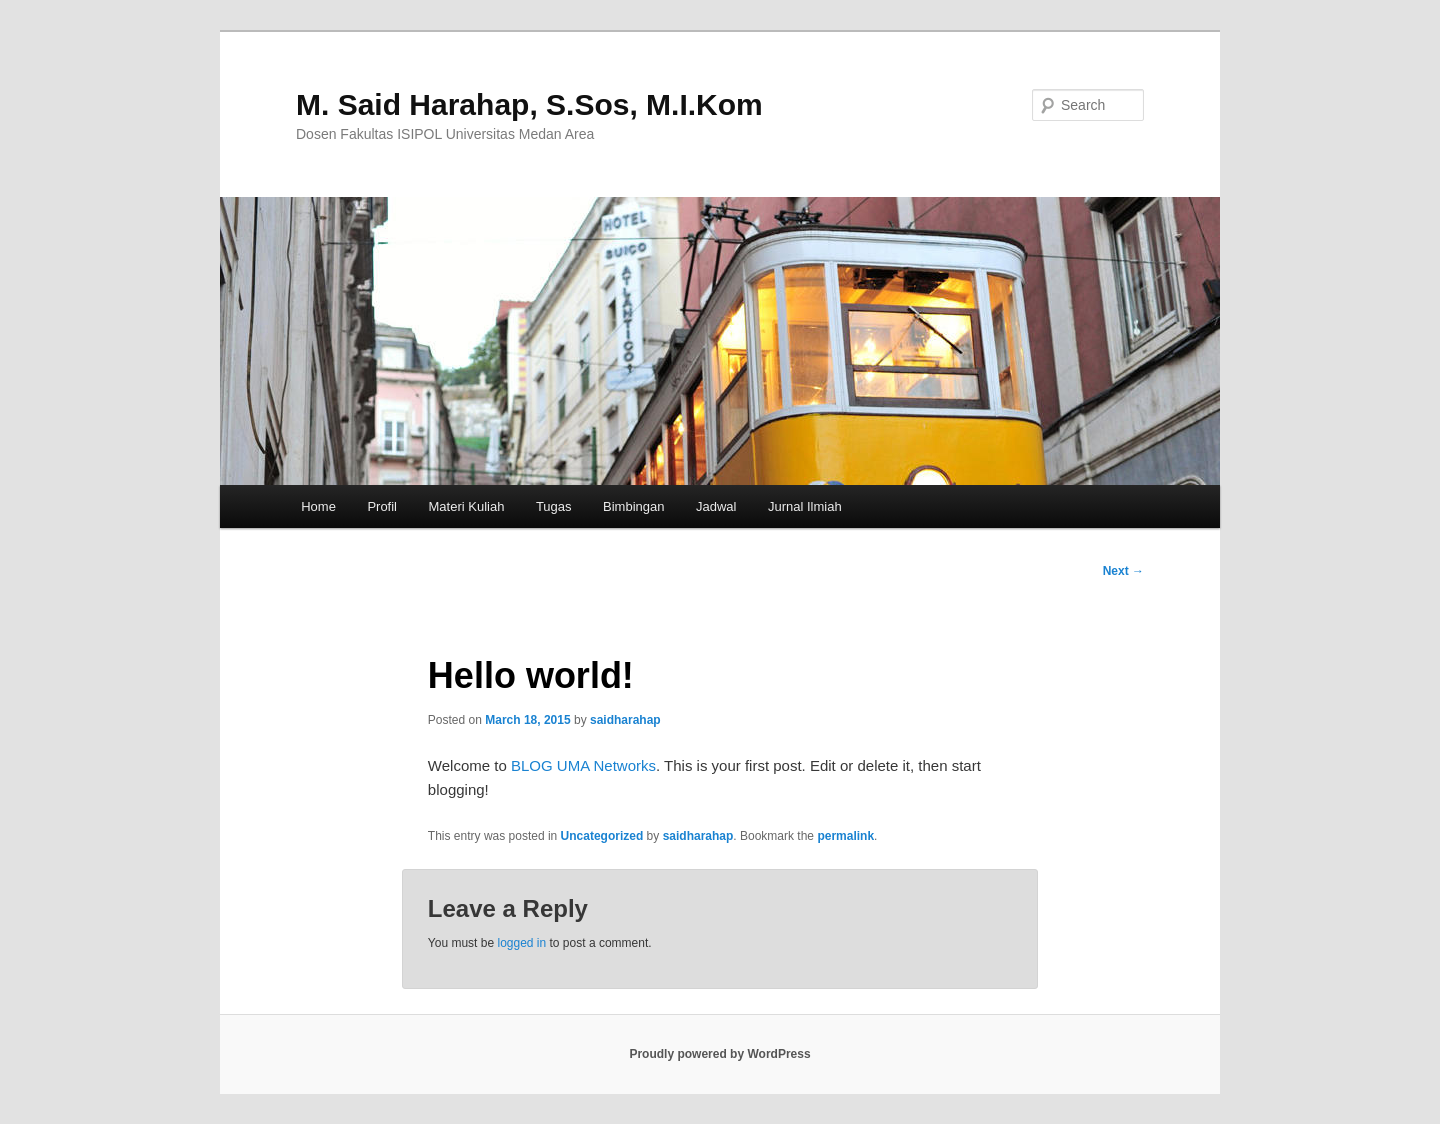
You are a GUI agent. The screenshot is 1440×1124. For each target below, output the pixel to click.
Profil (382, 506)
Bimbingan (633, 506)
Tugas (554, 506)
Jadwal (716, 506)
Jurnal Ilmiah (805, 506)
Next (1123, 571)
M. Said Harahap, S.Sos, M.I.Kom (529, 104)
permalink (845, 836)
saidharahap (625, 720)
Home (318, 506)
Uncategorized (602, 836)
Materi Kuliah (467, 506)
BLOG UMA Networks (583, 765)
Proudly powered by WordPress (719, 1054)
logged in (521, 943)
